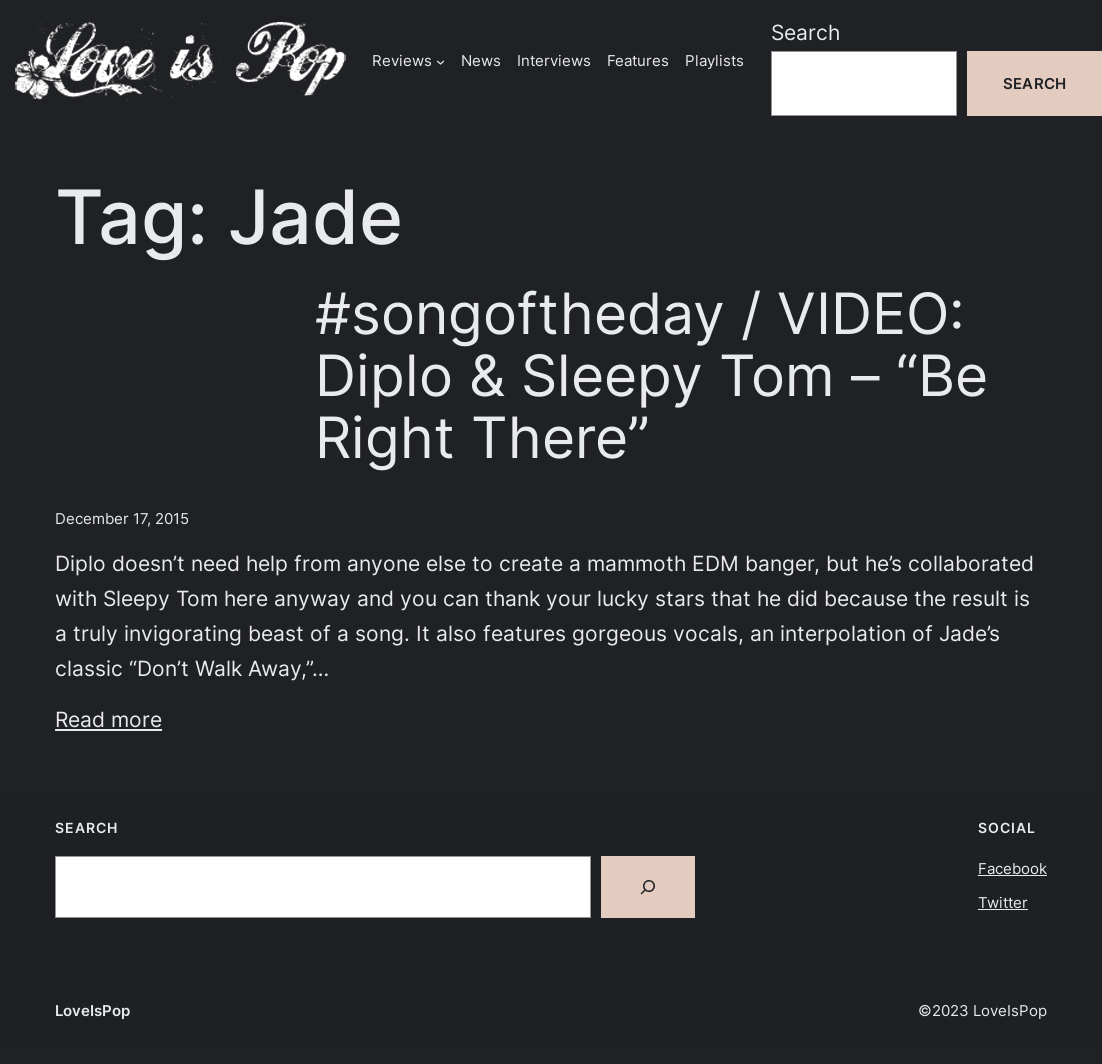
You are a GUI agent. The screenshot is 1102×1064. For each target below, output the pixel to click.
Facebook (1012, 868)
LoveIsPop (92, 1010)
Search (805, 32)
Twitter (1003, 902)
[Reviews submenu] (440, 60)
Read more (108, 719)
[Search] (648, 887)
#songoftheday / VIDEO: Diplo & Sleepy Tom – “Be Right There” (651, 376)
